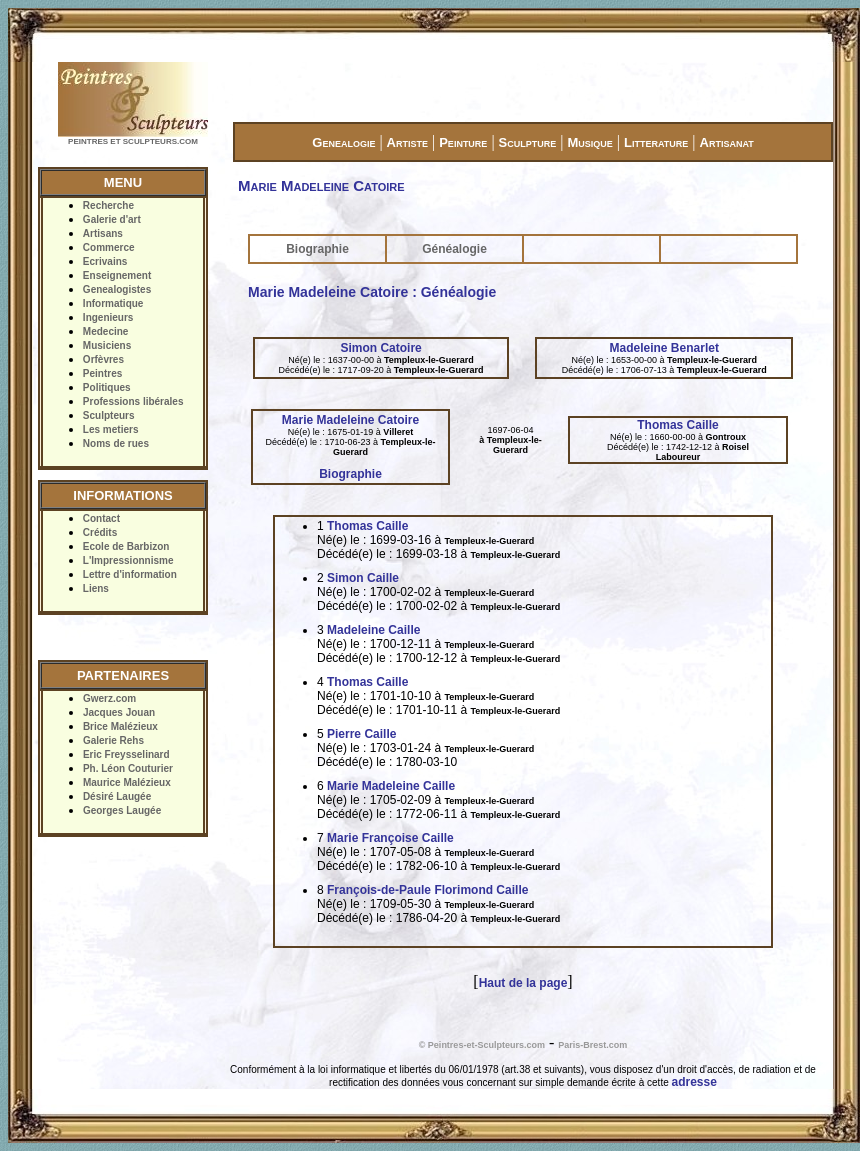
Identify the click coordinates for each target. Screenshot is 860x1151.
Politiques (107, 387)
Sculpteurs (109, 415)
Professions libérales (133, 401)
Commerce (109, 247)
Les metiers (111, 429)
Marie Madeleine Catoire (350, 420)
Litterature (656, 142)
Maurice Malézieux (127, 782)
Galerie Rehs (113, 740)
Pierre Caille (361, 734)
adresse (694, 1082)
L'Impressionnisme (128, 560)
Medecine (106, 331)
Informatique (113, 303)
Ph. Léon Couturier (128, 768)
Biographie (317, 249)
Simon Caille (363, 578)
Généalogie (454, 249)
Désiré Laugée (117, 796)
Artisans (103, 233)
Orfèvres (103, 359)
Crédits (100, 532)
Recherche (108, 205)
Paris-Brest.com (592, 1045)
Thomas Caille (677, 425)
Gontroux (725, 437)
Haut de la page (523, 983)
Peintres (102, 373)
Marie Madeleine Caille (391, 786)
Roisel (735, 447)
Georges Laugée (122, 810)
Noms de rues (116, 443)
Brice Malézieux (120, 726)
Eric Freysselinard (126, 754)
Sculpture (528, 142)
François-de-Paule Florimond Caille (427, 890)
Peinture (463, 142)
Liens (96, 588)
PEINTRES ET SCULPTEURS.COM (133, 141)
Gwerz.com (109, 698)
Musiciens (107, 345)
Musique (589, 142)
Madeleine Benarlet (664, 348)
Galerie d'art (112, 219)
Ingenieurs (108, 317)
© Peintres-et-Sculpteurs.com (482, 1045)
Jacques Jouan (119, 712)
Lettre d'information (130, 574)
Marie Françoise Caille (390, 838)
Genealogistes (117, 289)
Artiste (407, 142)
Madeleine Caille (373, 630)
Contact (101, 518)
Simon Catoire (380, 348)
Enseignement (117, 275)
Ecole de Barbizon (126, 546)
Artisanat (727, 142)
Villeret (398, 432)
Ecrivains (105, 261)
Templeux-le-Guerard (429, 360)
